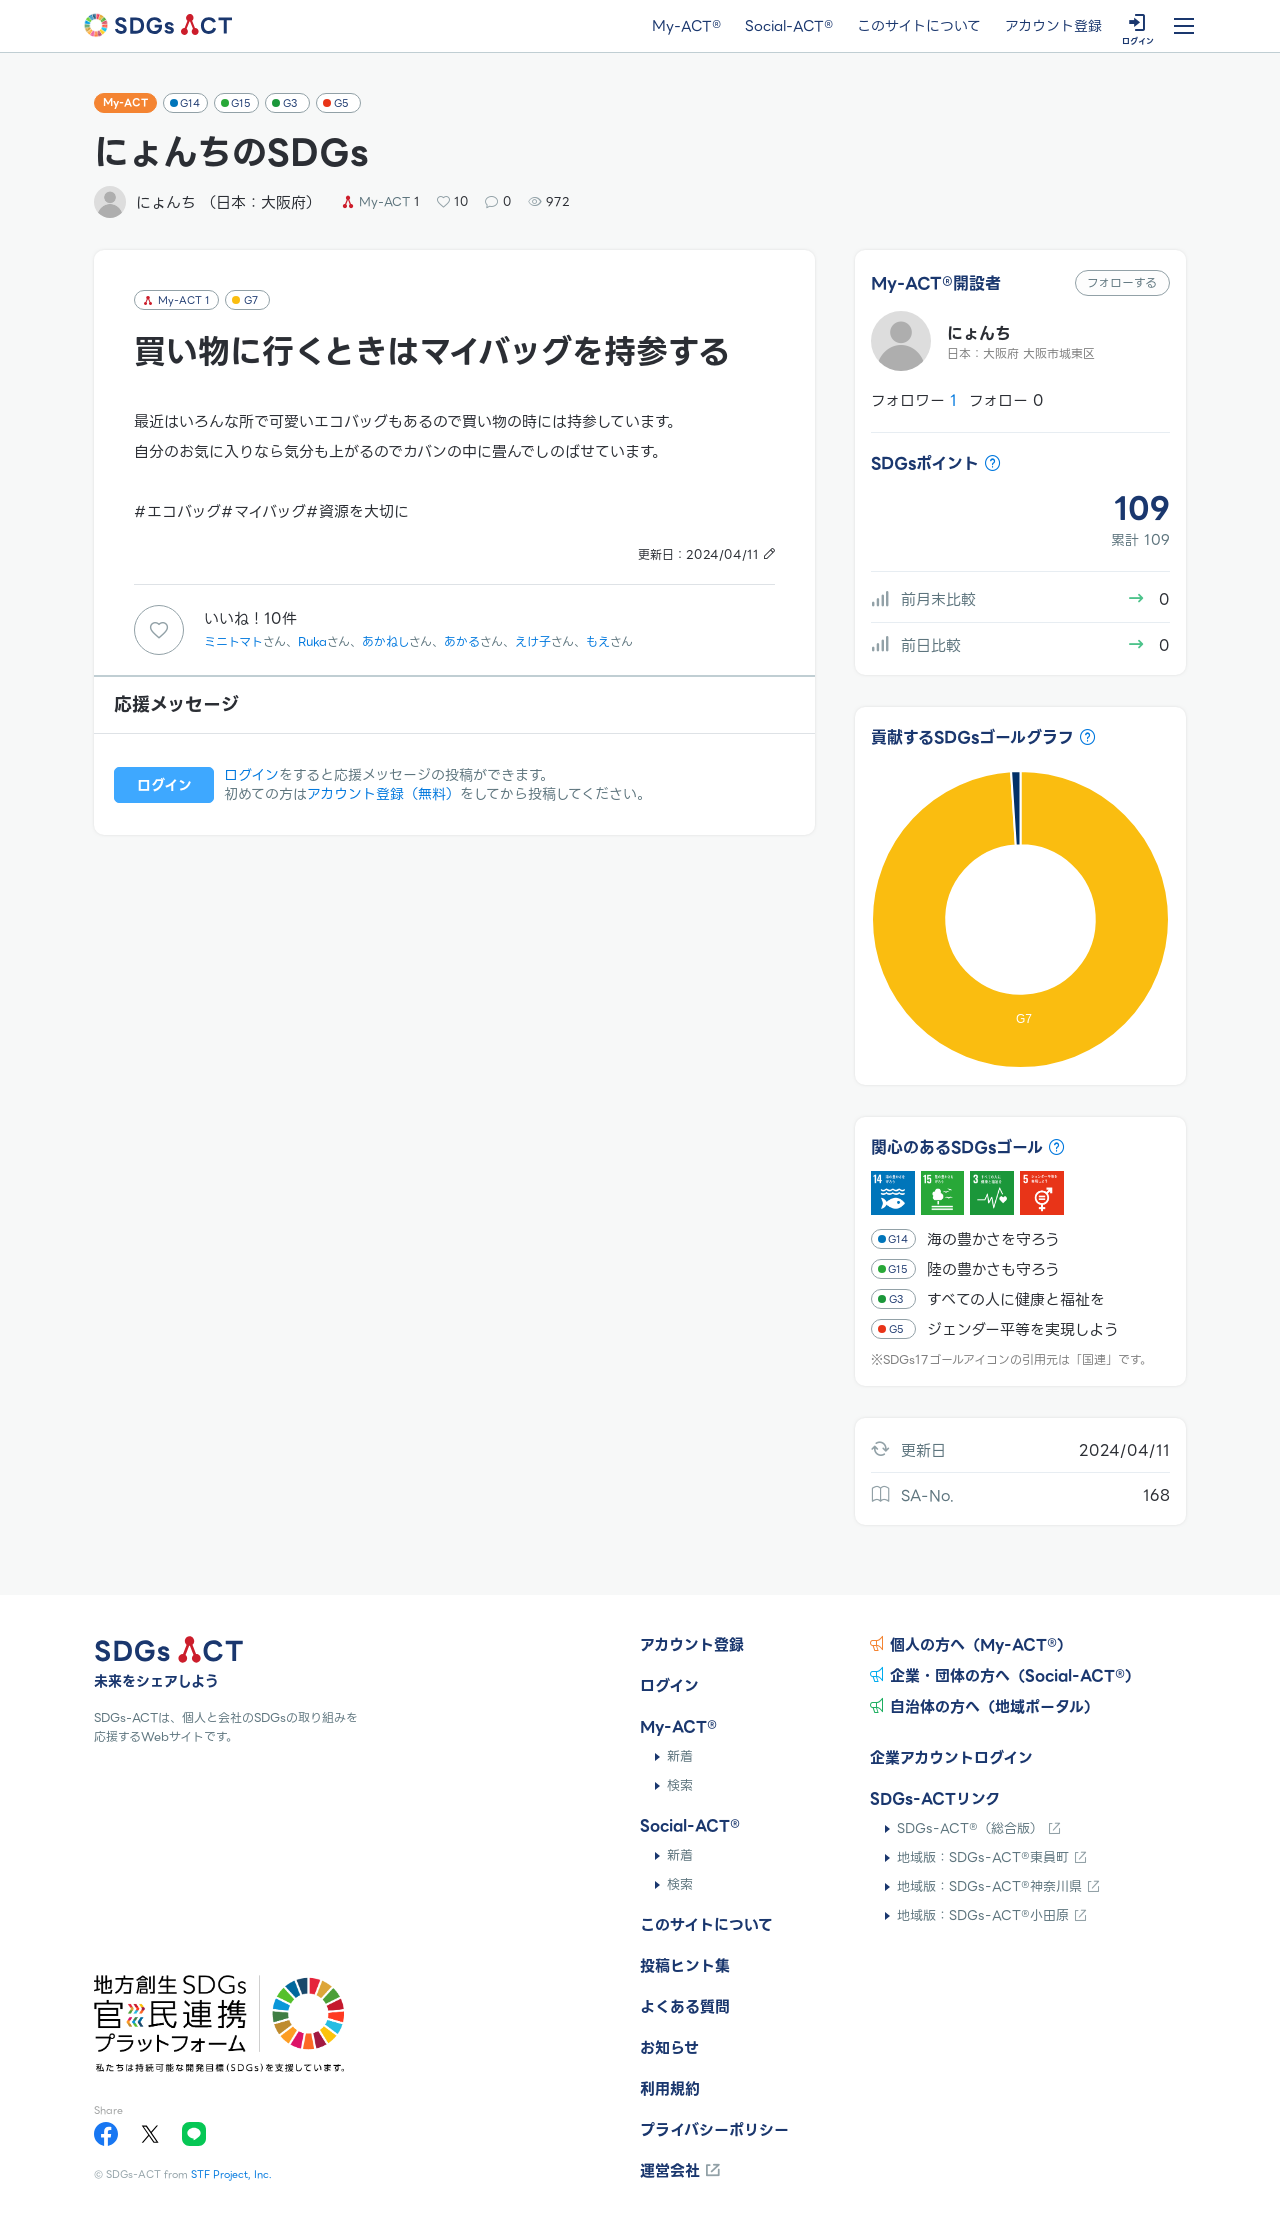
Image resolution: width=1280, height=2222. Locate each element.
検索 (680, 1785)
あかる (462, 641)
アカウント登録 (1053, 27)
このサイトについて (919, 27)
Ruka (312, 641)
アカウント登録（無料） (383, 794)
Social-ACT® (789, 27)
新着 (680, 1756)
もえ (598, 641)
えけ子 (533, 641)
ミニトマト (233, 641)
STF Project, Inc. (231, 2174)
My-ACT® (686, 27)
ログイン (251, 775)
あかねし (385, 641)
